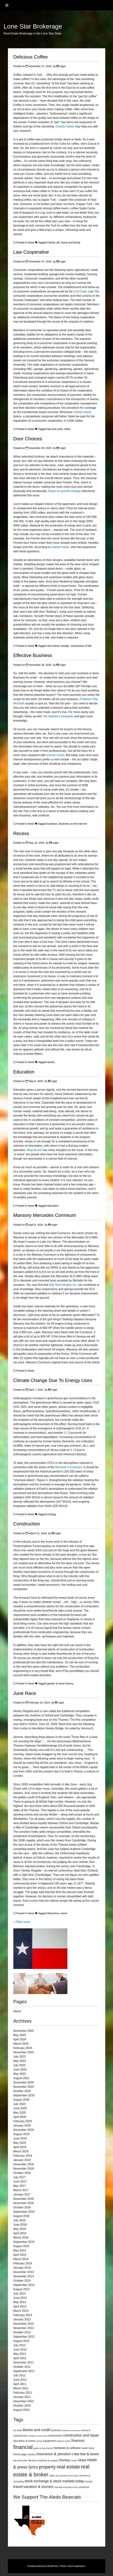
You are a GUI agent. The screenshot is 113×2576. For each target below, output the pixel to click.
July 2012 (19, 2345)
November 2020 (23, 2086)
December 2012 (23, 2323)
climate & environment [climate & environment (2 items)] (37, 2436)
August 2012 (21, 2340)
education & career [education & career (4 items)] (24, 2440)
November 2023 (23, 2052)
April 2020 (19, 2116)
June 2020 (20, 2108)
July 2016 (19, 2220)
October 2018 (22, 2172)
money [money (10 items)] (64, 2460)
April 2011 (19, 2384)
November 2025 (23, 2030)
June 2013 (20, 2297)
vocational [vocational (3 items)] (84, 2487)
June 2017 (20, 2181)
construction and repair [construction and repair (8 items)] (81, 2435)
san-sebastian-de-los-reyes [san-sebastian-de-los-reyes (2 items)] (67, 2476)
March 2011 (21, 2388)
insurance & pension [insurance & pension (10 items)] (53, 2454)
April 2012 (19, 2358)
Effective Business (32, 655)
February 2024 (22, 2048)
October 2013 (22, 2280)
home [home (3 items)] (91, 2448)
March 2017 (21, 2190)
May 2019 (19, 2142)
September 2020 (24, 2095)
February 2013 (22, 2315)
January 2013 (22, 2319)
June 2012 (20, 2349)
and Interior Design (58, 645)
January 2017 (22, 2194)
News (31, 242)
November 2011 (23, 2362)
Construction (26, 1523)
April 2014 (19, 2254)
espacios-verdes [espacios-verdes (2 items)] (64, 2441)
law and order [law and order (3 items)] (20, 2460)
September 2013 (24, 2284)
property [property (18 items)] (47, 2466)
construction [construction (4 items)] (55, 2435)
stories (51, 1062)
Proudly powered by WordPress (42, 2566)
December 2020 (23, 2082)
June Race (24, 1693)
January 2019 (22, 2160)
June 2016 (20, 2224)
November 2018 (23, 2168)
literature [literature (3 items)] (32, 2460)
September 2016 (24, 2211)
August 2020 (21, 2099)
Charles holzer (65, 126)
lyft (30, 1788)
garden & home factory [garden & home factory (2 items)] (43, 2448)
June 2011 (20, 2379)
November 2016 (23, 2203)
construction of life (80, 645)
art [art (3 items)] (14, 2430)
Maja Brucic (34, 1149)
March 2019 (21, 2151)
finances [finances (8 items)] (77, 2440)
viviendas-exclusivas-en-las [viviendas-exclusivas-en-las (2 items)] (66, 2487)
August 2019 (21, 2134)
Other (67, 429)
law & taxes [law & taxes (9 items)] (89, 2454)
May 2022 (19, 2073)
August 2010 (21, 2409)
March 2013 (21, 2310)
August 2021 (21, 2078)
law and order (55, 429)
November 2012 (23, 2328)
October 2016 (22, 2207)
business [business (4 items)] (56, 2430)
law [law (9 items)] (76, 2454)
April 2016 (19, 2233)
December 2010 (23, 2401)
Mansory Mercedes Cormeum (44, 1215)
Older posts (23, 1921)
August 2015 (21, 2246)
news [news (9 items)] (82, 2460)
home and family (70, 242)
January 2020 (22, 2125)
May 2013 (19, 2302)
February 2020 (22, 2121)
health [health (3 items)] (84, 2448)
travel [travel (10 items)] (18, 2486)
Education (23, 1071)
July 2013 (19, 2293)
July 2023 (19, 2056)
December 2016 (23, 2198)
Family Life (53, 242)
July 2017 (19, 2177)
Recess (21, 833)
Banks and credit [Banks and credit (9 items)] (36, 2430)
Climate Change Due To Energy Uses (52, 1380)
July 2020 (19, 2104)
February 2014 (22, 2263)
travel (64, 1913)
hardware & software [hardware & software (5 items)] (67, 2447)
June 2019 (20, 2138)
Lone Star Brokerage (33, 26)
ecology (51, 1514)
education (52, 1205)
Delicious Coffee (30, 57)
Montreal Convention (68, 1467)
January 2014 (22, 2267)
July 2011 (19, 2375)
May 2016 (19, 2228)
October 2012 (22, 2332)
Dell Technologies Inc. (63, 1284)
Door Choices (27, 438)
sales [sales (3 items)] (52, 2475)
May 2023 (19, 2060)
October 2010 (22, 2405)
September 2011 (24, 2371)
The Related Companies (58, 716)
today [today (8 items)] (80, 2481)
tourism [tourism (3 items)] (88, 2481)
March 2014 (21, 2259)
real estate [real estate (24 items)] (68, 2467)
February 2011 (22, 2392)
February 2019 (22, 2155)
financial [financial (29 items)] (23, 2447)
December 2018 (23, 2164)
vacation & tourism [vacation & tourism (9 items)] (38, 2487)
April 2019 (19, 2147)
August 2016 (21, 2216)
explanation (79, 2566)
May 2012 (19, 2353)
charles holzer (83, 412)
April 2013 (19, 2306)
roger (63, 66)
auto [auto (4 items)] (19, 2430)
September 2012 (24, 2336)
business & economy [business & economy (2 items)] (71, 2430)
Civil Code (80, 291)
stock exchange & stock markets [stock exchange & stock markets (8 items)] (50, 2481)
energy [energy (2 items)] (39, 2441)
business (52, 823)
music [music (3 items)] (74, 2460)
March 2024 (21, 2043)
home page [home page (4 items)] (20, 2454)
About (17, 2011)
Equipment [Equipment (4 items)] (49, 2440)
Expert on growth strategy (64, 491)
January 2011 (22, 2396)
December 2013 (23, 2272)
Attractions (53, 1913)
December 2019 (23, 2129)
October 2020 (22, 2091)
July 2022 (19, 2065)
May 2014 (19, 2250)
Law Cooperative (31, 252)
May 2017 (19, 2185)
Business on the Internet (73, 823)
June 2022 (20, 2069)
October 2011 (22, 2366)
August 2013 (21, 2289)
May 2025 (19, 2035)
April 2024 (19, 2039)
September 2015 (24, 2241)
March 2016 (21, 2237)
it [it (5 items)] (72, 2454)
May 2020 (19, 2112)
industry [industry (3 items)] (31, 2454)
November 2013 (23, 2276)
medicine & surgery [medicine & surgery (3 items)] (48, 2460)
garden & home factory (60, 1683)
